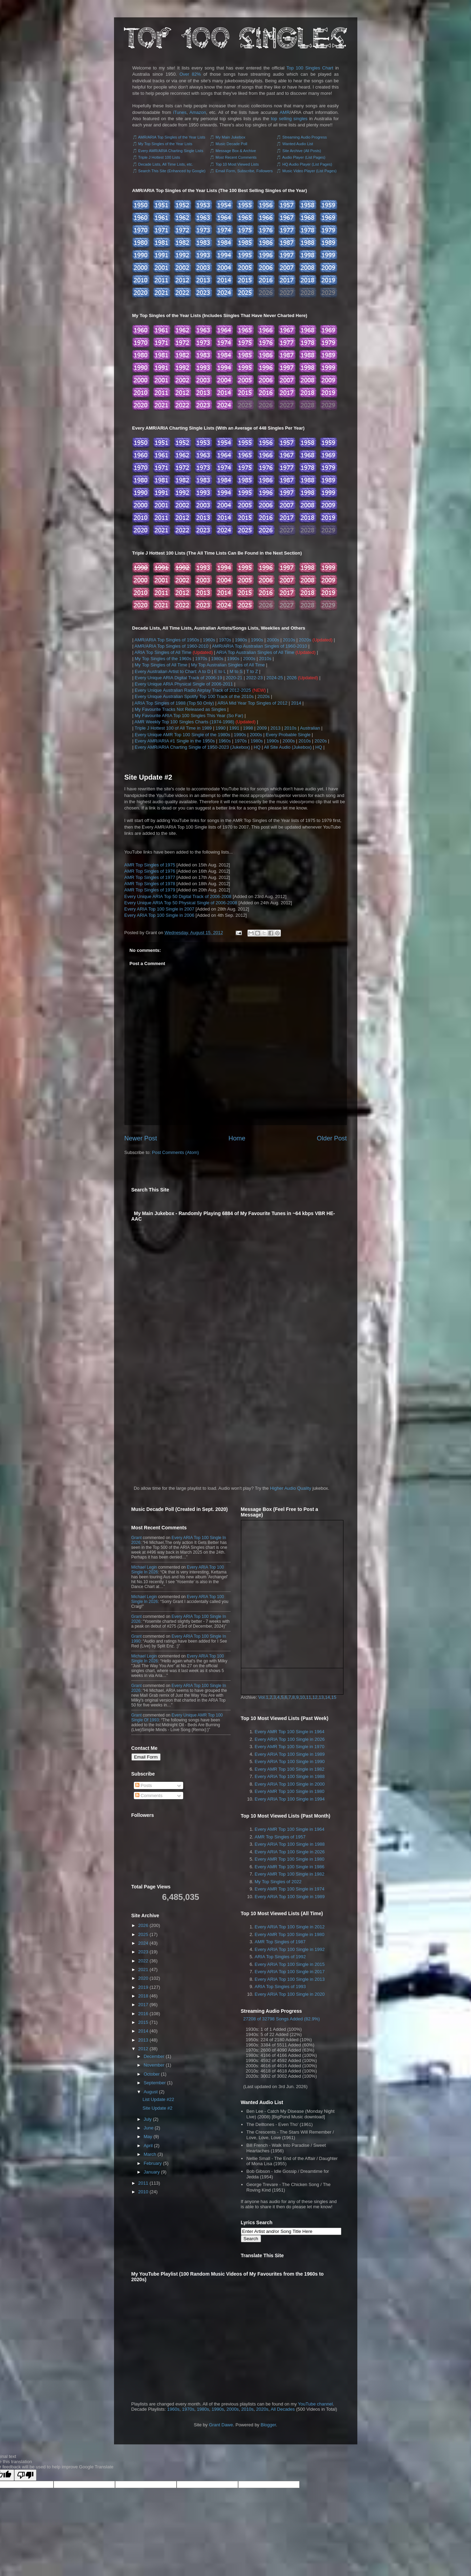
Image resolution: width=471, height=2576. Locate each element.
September (155, 2082)
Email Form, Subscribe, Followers (244, 171)
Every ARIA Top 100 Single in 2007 (159, 909)
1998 (248, 728)
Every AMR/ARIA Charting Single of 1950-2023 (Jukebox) (192, 747)
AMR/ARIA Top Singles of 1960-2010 (172, 646)
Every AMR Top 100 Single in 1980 (290, 1791)
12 (314, 1697)
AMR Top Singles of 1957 (280, 1836)
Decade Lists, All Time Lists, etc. (165, 164)
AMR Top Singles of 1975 (149, 864)
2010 (143, 2191)
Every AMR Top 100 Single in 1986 (290, 1866)
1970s (225, 639)
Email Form (146, 1757)
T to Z (252, 671)
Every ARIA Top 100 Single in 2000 (290, 1784)
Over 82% (190, 74)
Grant (136, 1537)
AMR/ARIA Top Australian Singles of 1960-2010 (259, 646)
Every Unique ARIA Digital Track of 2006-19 (178, 677)
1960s (209, 639)
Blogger (268, 2424)
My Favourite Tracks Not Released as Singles (180, 709)
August (150, 2091)
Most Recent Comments (236, 157)
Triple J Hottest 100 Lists (159, 157)
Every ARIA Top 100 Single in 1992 (290, 1949)
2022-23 (254, 677)
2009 (262, 728)
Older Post (332, 1138)
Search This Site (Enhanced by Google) (172, 171)
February (153, 2163)
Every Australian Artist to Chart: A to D (173, 671)
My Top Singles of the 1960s (163, 658)
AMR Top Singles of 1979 (149, 889)
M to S (236, 671)
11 (308, 1697)
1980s (241, 639)
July (148, 2119)
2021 (143, 1969)
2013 (275, 728)
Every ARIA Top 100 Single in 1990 (290, 1761)
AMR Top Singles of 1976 (149, 871)
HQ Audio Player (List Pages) (307, 164)
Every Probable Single (288, 734)
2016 (143, 2013)
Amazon (197, 112)
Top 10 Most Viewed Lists (237, 164)
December (154, 2056)
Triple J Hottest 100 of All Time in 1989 (173, 728)
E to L (220, 671)
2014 (296, 703)
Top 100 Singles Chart (309, 67)
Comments (148, 1795)
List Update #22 (158, 2099)
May (148, 2136)
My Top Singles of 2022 (278, 1881)
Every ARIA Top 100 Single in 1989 (290, 1754)
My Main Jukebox (230, 137)
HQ (257, 747)
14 (327, 1697)
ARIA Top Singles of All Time (163, 652)
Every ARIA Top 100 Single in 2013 (290, 1979)
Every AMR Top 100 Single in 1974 (290, 1889)
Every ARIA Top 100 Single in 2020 (290, 1994)
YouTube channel (315, 2404)
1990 (221, 728)
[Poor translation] (25, 2475)
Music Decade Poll (231, 144)
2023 (143, 1951)
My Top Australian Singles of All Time (228, 664)
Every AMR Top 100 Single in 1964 (290, 1731)
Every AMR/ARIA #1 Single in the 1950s (175, 740)
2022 (143, 1960)
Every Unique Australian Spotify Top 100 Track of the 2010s (194, 696)
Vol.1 (263, 1697)
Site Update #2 (148, 777)
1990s (257, 639)
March (150, 2154)
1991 (234, 728)
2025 (143, 1934)
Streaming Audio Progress (304, 137)
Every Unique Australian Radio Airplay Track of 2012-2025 (193, 690)
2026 (292, 677)
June (148, 2127)
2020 (143, 1978)
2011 (143, 2183)
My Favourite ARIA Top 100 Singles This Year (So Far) (189, 715)
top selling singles (289, 118)
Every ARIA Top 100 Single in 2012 (290, 1926)
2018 (143, 1996)
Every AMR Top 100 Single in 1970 (290, 1746)
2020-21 (234, 677)
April (148, 2145)
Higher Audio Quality (290, 1488)
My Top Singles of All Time (161, 664)
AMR (284, 112)
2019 (143, 1987)
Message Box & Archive (236, 151)
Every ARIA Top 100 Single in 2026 (290, 1739)
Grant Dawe (221, 2424)
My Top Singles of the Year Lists (165, 144)
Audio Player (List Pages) (303, 157)
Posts (143, 1785)
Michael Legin (144, 1567)
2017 (143, 2004)
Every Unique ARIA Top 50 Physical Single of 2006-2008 (180, 902)
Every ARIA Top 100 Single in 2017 (290, 1971)
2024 (143, 1943)
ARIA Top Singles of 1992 (280, 1956)
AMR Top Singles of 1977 (149, 877)
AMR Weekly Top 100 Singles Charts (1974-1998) (184, 721)
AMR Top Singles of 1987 (280, 1941)
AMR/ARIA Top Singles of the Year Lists (171, 137)
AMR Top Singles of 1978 (149, 883)
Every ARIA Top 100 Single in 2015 (290, 1964)
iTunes (180, 112)
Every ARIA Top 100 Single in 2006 (159, 915)
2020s (305, 639)
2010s (289, 639)
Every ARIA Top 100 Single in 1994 (290, 1799)
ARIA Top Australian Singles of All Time (255, 652)
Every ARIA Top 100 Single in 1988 (290, 1776)
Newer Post (140, 1138)
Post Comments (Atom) (175, 1152)
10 (302, 1697)
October (152, 2074)
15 (333, 1697)
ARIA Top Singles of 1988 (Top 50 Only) (174, 703)
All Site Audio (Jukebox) (287, 747)
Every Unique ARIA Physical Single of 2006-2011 (184, 684)
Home (236, 1138)
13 (321, 1697)
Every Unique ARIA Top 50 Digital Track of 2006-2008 (178, 896)
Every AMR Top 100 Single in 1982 (290, 1769)
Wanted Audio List (297, 144)
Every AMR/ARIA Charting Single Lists (170, 151)
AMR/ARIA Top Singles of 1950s (167, 639)
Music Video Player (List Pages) (309, 171)
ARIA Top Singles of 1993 (280, 1986)
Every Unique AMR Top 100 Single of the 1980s (182, 734)
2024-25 (274, 677)
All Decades (283, 2409)
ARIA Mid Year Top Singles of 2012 (252, 703)
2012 (143, 2048)
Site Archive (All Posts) (301, 151)
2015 (143, 2022)
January (152, 2172)
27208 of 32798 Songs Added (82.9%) (281, 2018)
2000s (273, 639)
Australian (310, 728)
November (154, 2065)
